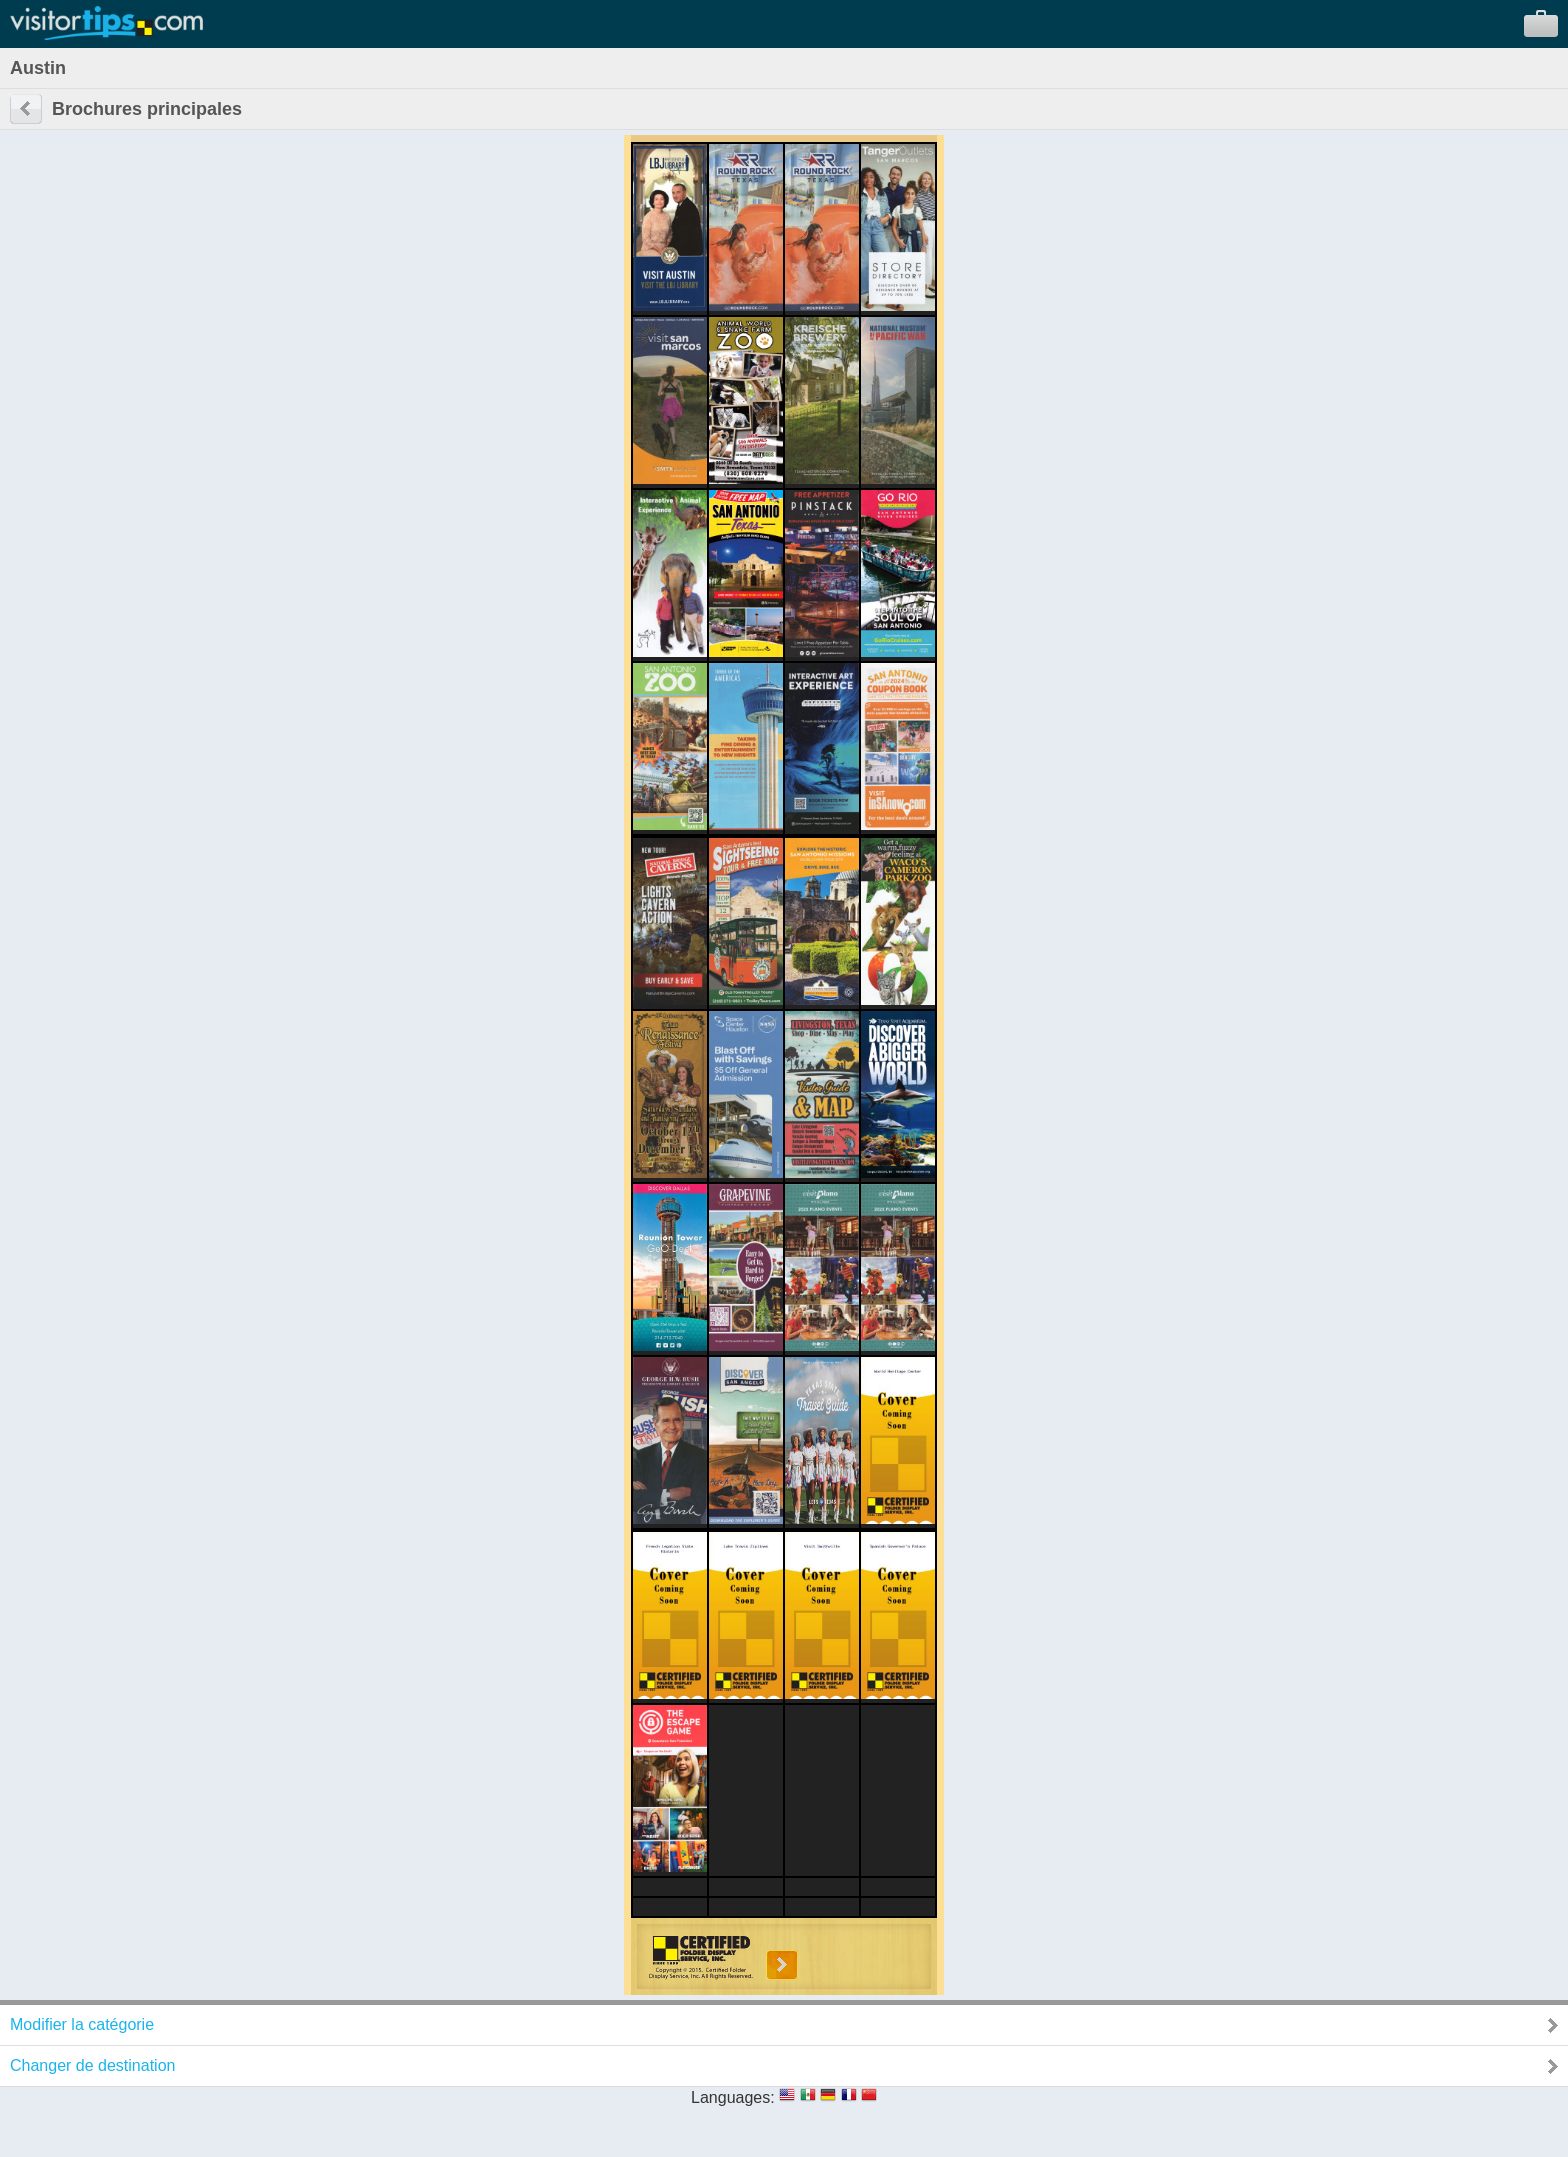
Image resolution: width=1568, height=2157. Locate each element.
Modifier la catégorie (82, 2024)
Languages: (733, 2097)
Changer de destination (92, 2065)
